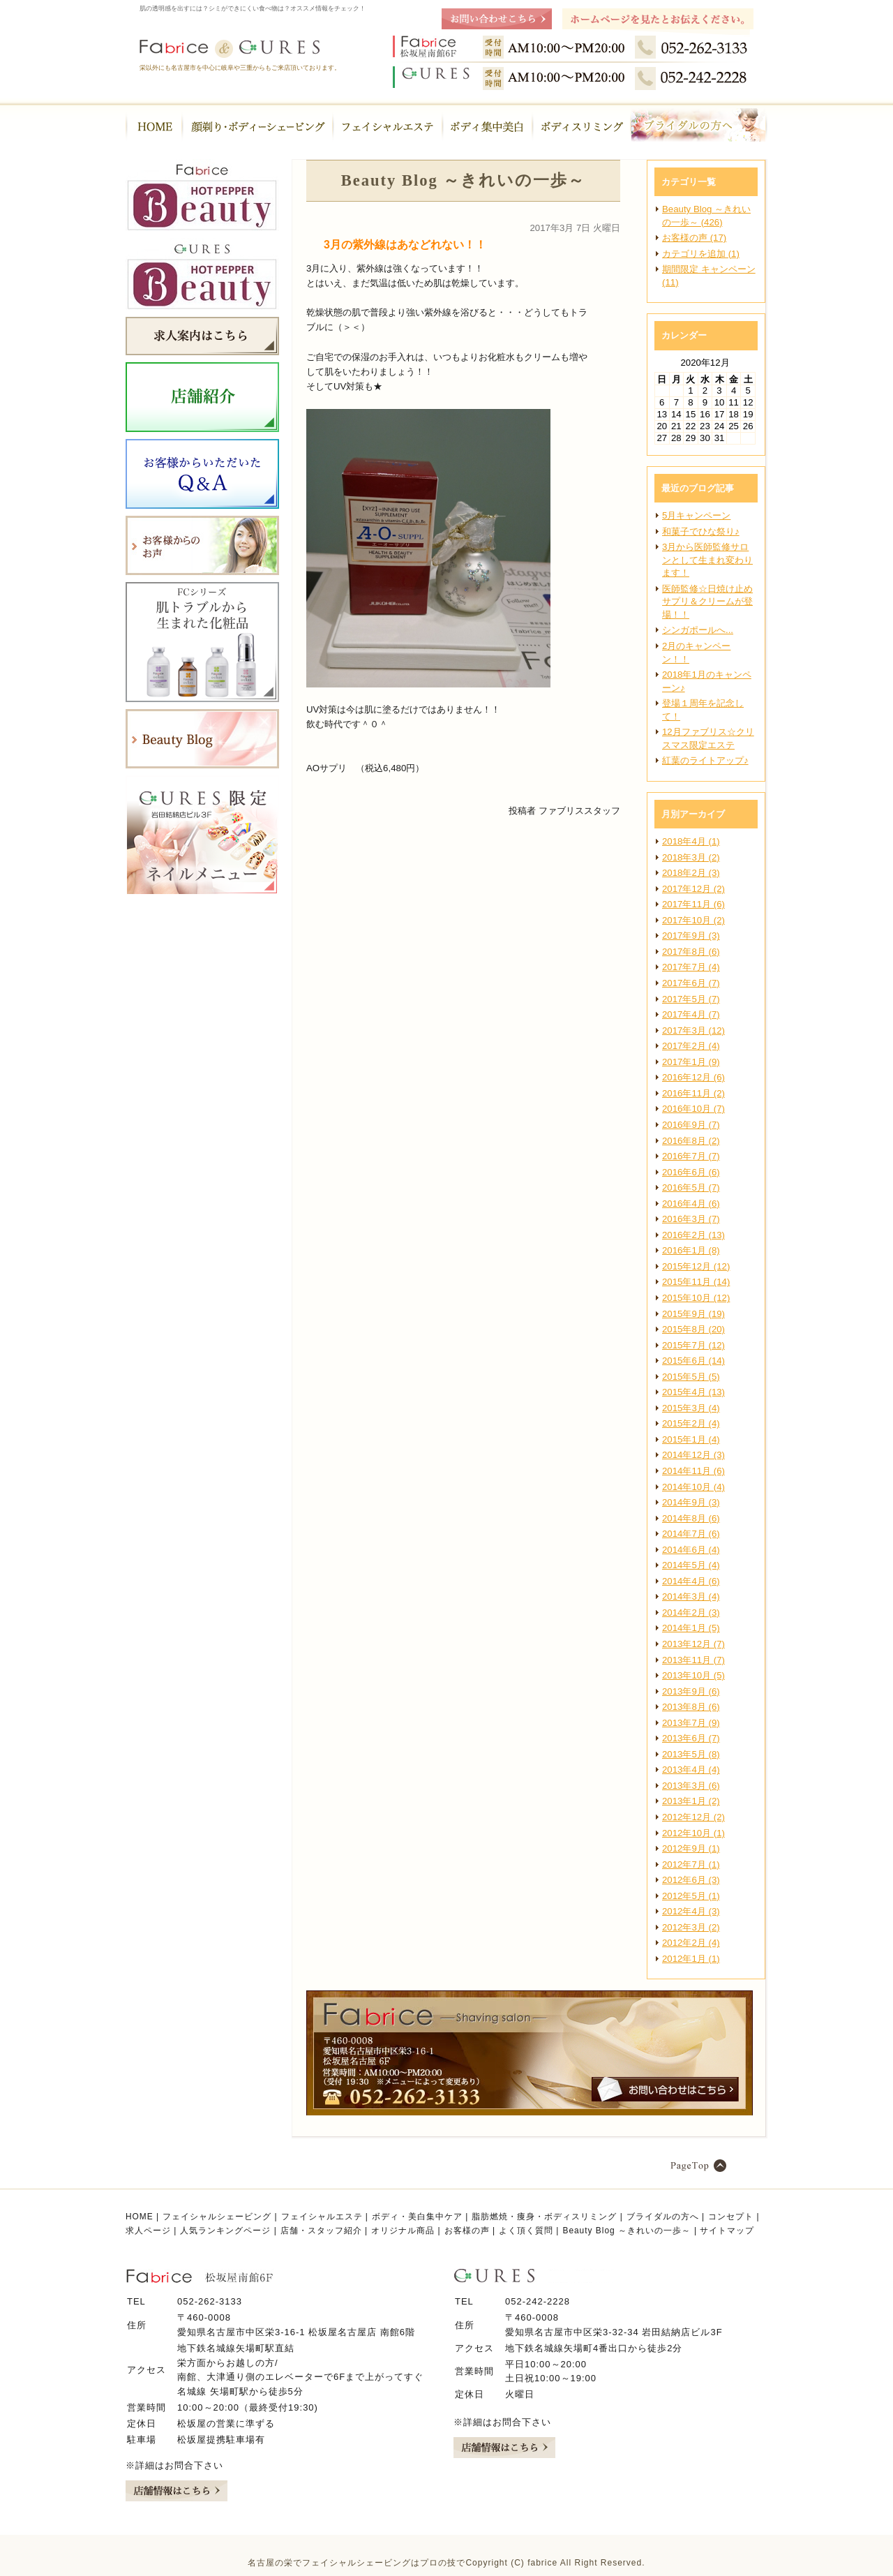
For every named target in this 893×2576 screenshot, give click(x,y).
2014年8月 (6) (691, 1518)
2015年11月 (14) (696, 1281)
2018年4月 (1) (691, 841)
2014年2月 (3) (691, 1612)
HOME (139, 2216)
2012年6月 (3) (691, 1880)
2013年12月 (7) (693, 1644)
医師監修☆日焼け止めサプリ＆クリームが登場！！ (707, 601)
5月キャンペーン (696, 515)
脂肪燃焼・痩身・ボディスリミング (544, 2216)
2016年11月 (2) (693, 1093)
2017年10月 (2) (693, 920)
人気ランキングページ (225, 2230)
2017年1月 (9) (691, 1062)
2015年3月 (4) (691, 1408)
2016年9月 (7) (691, 1124)
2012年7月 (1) (691, 1864)
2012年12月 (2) (693, 1817)
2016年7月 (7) (691, 1156)
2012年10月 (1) (693, 1833)
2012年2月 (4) (691, 1942)
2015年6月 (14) (693, 1360)
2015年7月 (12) (693, 1345)
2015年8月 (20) (693, 1329)
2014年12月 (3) (693, 1455)
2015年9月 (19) (693, 1314)
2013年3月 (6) (691, 1785)
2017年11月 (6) (693, 904)
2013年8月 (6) (691, 1707)
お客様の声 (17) (694, 237)
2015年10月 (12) (696, 1298)
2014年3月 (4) (691, 1596)
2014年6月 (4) (691, 1549)
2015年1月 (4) (691, 1439)
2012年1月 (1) (691, 1958)
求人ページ (148, 2230)
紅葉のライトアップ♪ (705, 760)
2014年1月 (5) (691, 1628)
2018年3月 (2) (691, 857)
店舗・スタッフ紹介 (321, 2230)
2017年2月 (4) (691, 1046)
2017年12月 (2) (693, 889)
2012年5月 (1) (691, 1896)
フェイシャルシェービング (217, 2216)
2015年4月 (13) (693, 1392)
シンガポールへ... (697, 630)
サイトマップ (727, 2230)
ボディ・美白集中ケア (417, 2216)
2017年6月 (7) (691, 983)
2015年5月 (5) (691, 1376)
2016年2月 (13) (693, 1235)
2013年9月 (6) (691, 1691)
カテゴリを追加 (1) (701, 253)
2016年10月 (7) (693, 1108)
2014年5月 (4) (691, 1565)
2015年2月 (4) (691, 1423)
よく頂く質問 (526, 2230)
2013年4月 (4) (691, 1769)
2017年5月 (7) (691, 999)
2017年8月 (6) (691, 951)
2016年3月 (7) (691, 1219)
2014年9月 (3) (691, 1502)
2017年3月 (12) (693, 1030)
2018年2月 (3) (691, 873)
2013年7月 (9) (691, 1723)
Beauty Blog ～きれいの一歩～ (626, 2230)
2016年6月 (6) (691, 1172)
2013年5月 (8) (691, 1754)
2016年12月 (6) (693, 1077)
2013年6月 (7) (691, 1738)
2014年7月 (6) (691, 1533)
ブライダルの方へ (662, 2216)
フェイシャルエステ (322, 2216)
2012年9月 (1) (691, 1848)
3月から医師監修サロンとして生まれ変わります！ (707, 560)
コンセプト (730, 2216)
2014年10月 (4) (693, 1487)
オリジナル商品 (403, 2230)
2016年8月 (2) (691, 1141)
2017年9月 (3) (691, 935)
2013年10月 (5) (693, 1675)
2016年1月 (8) (691, 1250)
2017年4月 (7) (691, 1014)
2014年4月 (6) (691, 1581)
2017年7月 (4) (691, 967)
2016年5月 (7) (691, 1187)
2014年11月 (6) (693, 1471)
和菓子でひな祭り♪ (701, 531)
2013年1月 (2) (691, 1801)
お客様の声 (467, 2230)
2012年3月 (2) (691, 1927)
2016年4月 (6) (691, 1203)
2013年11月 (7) (693, 1660)
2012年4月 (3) (691, 1911)
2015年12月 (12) (696, 1266)
